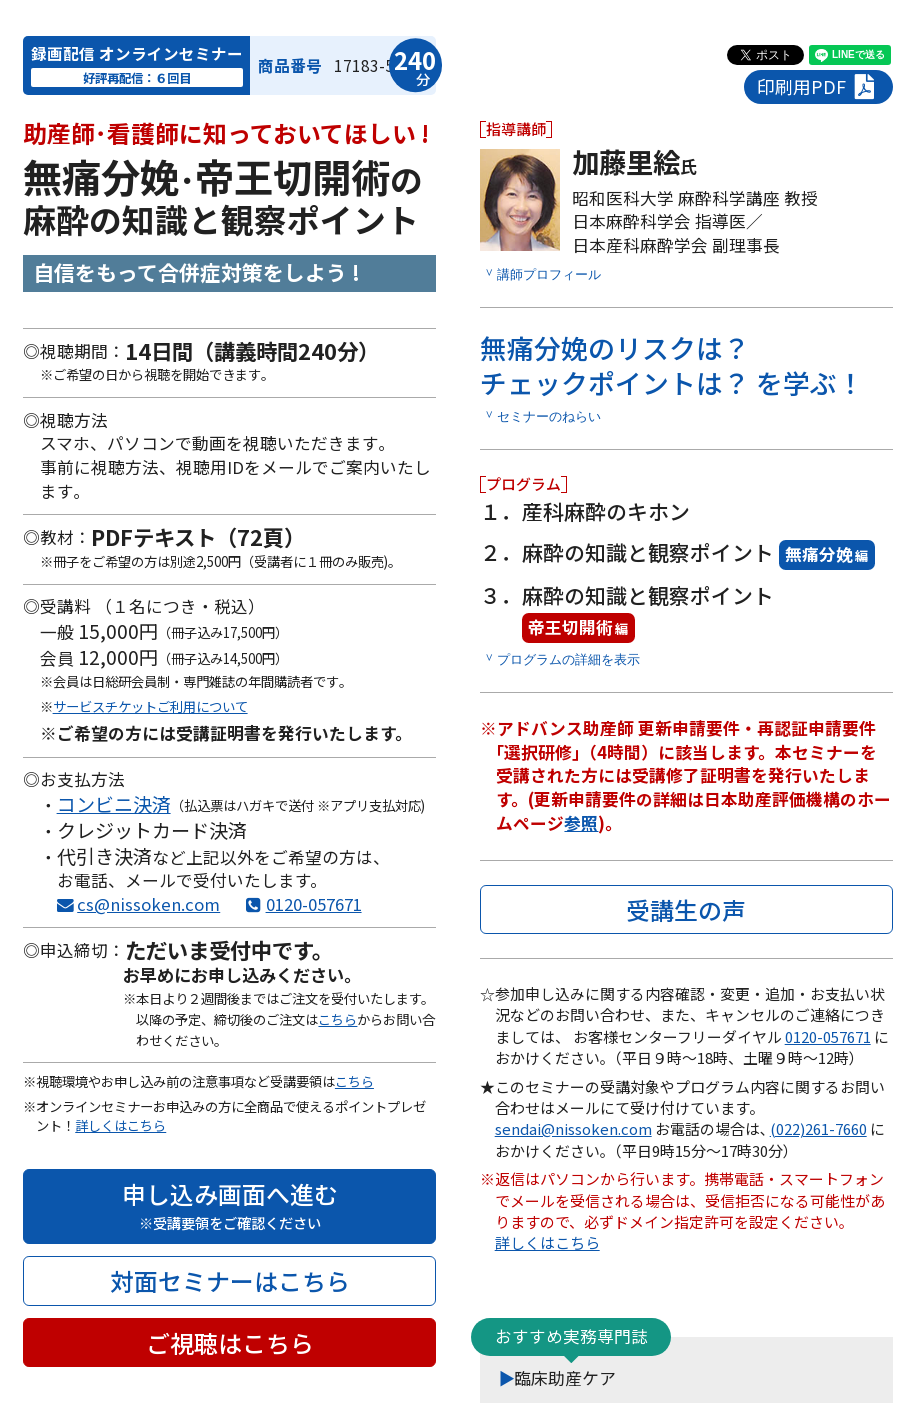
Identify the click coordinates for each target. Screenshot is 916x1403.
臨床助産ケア (565, 1378)
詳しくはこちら (120, 1126)
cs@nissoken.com (148, 904)
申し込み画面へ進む (229, 1204)
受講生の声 (686, 909)
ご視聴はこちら (230, 1342)
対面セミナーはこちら (230, 1280)
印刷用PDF (818, 86)
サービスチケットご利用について (150, 706)
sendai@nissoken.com (573, 1128)
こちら (337, 1019)
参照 (581, 823)
